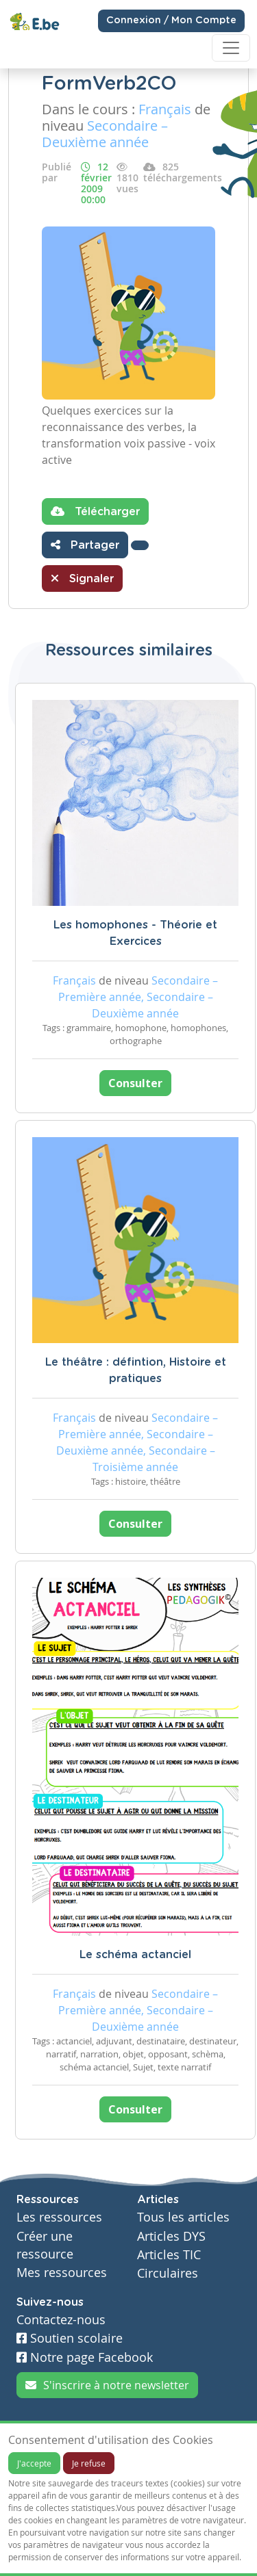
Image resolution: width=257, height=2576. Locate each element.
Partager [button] (85, 544)
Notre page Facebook (84, 2357)
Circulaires (167, 2273)
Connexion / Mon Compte (171, 20)
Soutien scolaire (69, 2338)
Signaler (82, 578)
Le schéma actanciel (135, 1954)
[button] (140, 545)
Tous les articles (183, 2217)
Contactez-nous (61, 2320)
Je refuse (89, 2463)
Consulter (135, 1083)
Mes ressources (61, 2272)
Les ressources (59, 2217)
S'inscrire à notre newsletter (107, 2385)
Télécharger (95, 511)
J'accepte (34, 2463)
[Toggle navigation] (231, 48)
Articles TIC (169, 2255)
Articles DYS (171, 2236)
